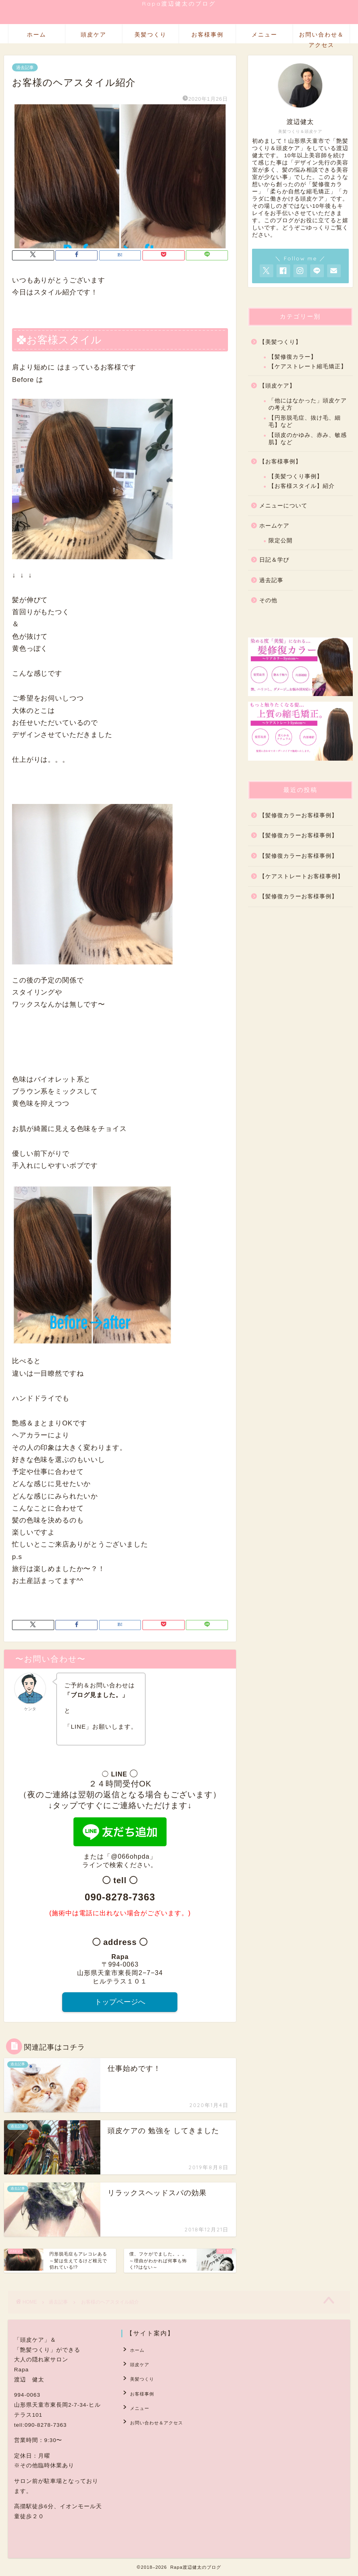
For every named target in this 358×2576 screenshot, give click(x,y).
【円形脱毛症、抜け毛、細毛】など (304, 421)
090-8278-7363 (120, 1897)
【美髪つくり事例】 (295, 476)
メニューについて (283, 506)
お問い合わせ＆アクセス (321, 37)
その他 (268, 600)
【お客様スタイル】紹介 (301, 486)
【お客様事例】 (280, 462)
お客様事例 (207, 34)
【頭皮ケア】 (277, 386)
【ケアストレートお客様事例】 (301, 876)
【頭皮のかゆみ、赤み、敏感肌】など (307, 438)
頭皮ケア (93, 34)
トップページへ (120, 2002)
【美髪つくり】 (280, 342)
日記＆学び (274, 560)
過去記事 (25, 67)
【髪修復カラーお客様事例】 (298, 815)
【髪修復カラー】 (292, 357)
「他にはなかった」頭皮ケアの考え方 (307, 404)
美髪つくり (150, 34)
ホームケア (274, 526)
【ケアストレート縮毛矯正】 (307, 366)
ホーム (36, 34)
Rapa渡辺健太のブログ (179, 3)
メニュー (264, 34)
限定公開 (280, 541)
